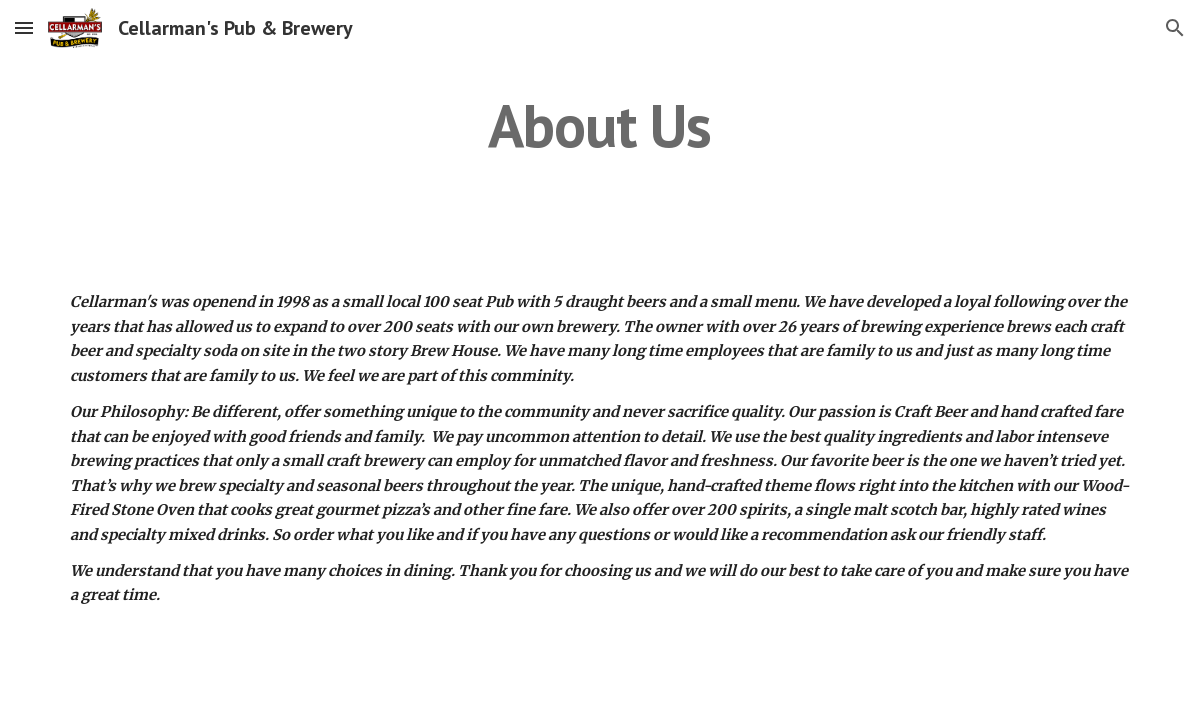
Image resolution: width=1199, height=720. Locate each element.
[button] (24, 27)
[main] (599, 125)
